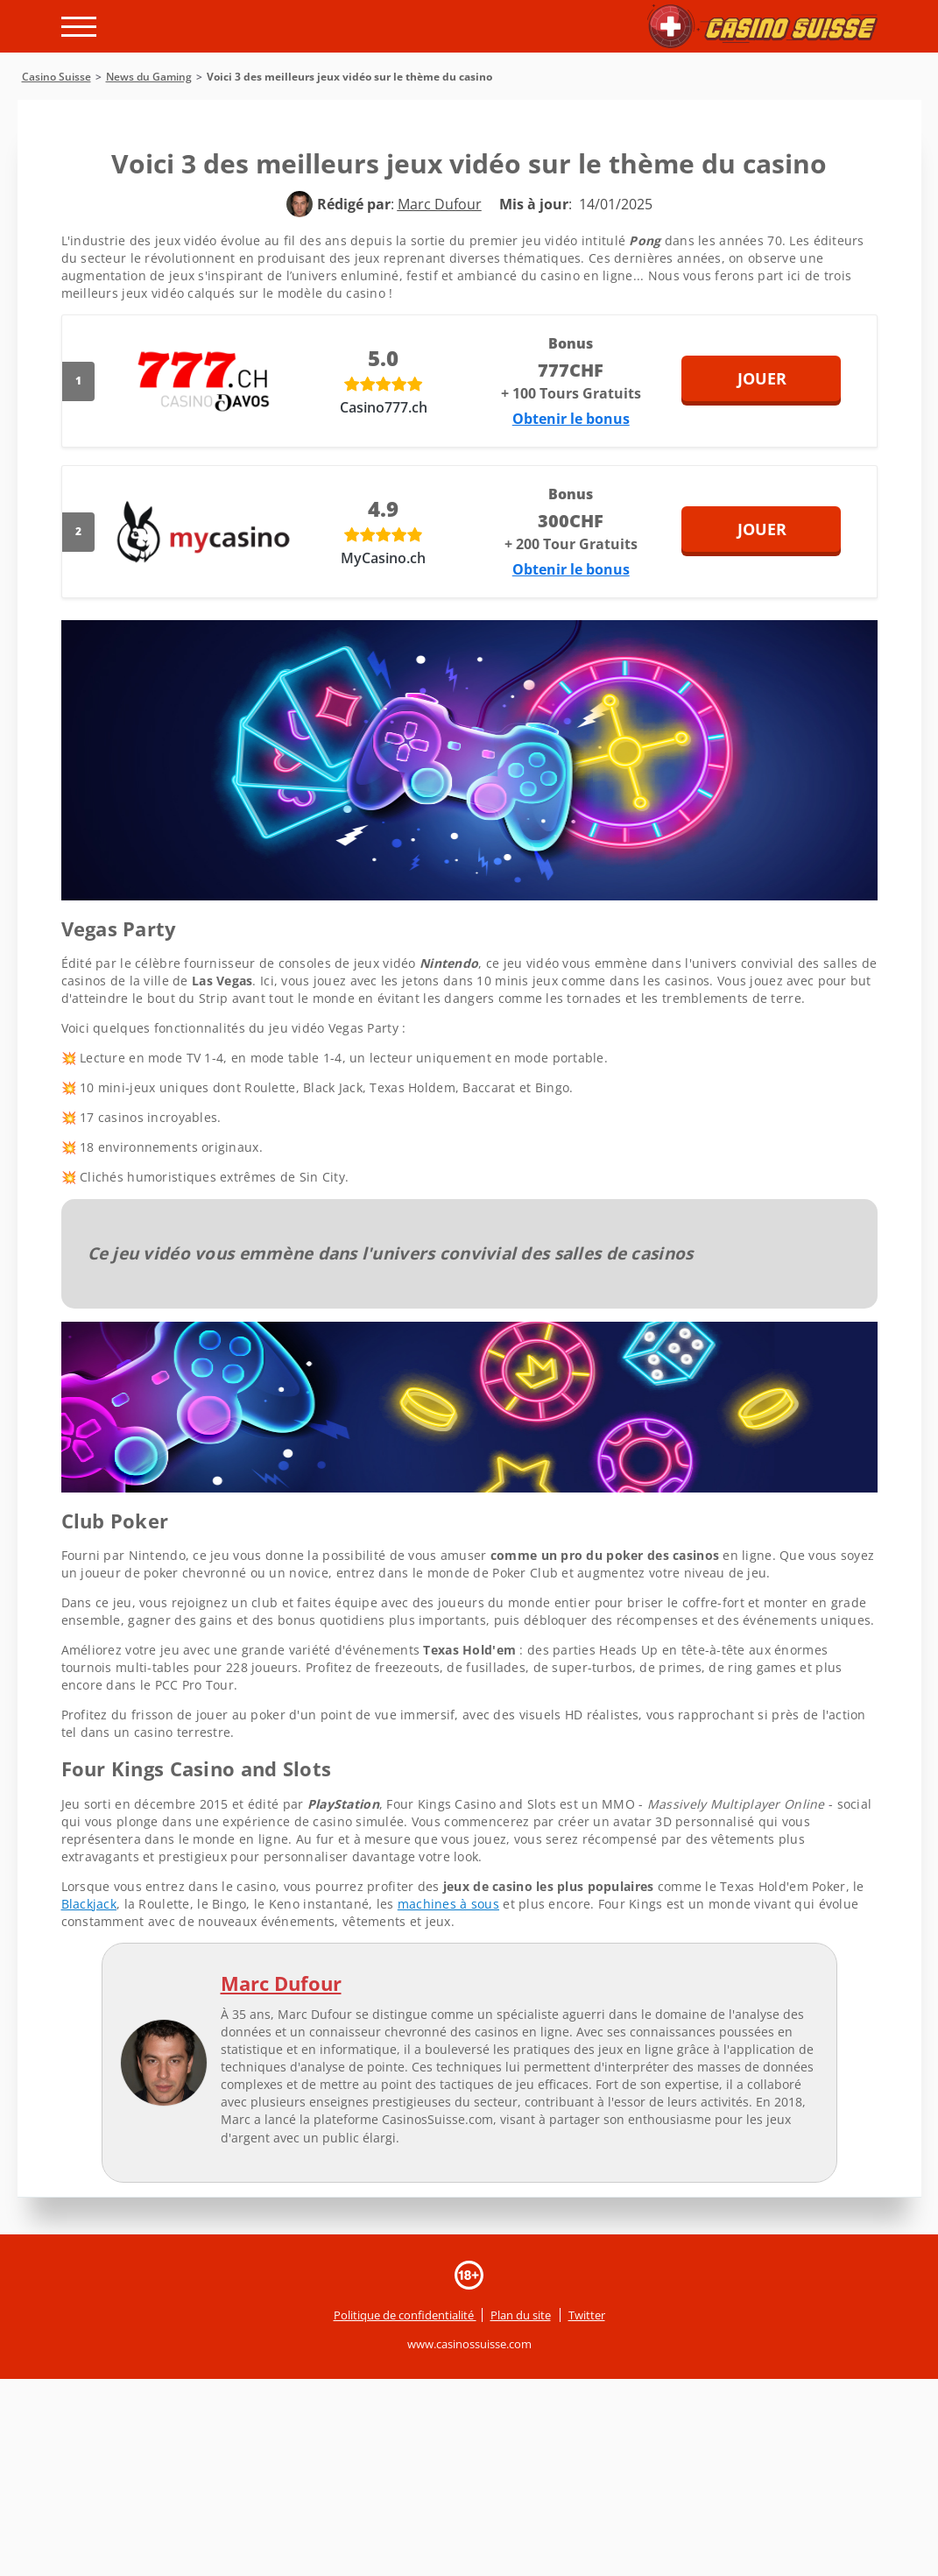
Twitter (586, 2315)
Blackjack (89, 1903)
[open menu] (78, 27)
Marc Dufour (281, 1983)
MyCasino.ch (383, 558)
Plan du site (520, 2315)
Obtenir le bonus (571, 418)
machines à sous (448, 1903)
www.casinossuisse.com (469, 2344)
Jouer (783, 378)
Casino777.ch (383, 407)
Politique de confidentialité (405, 2315)
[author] (299, 204)
